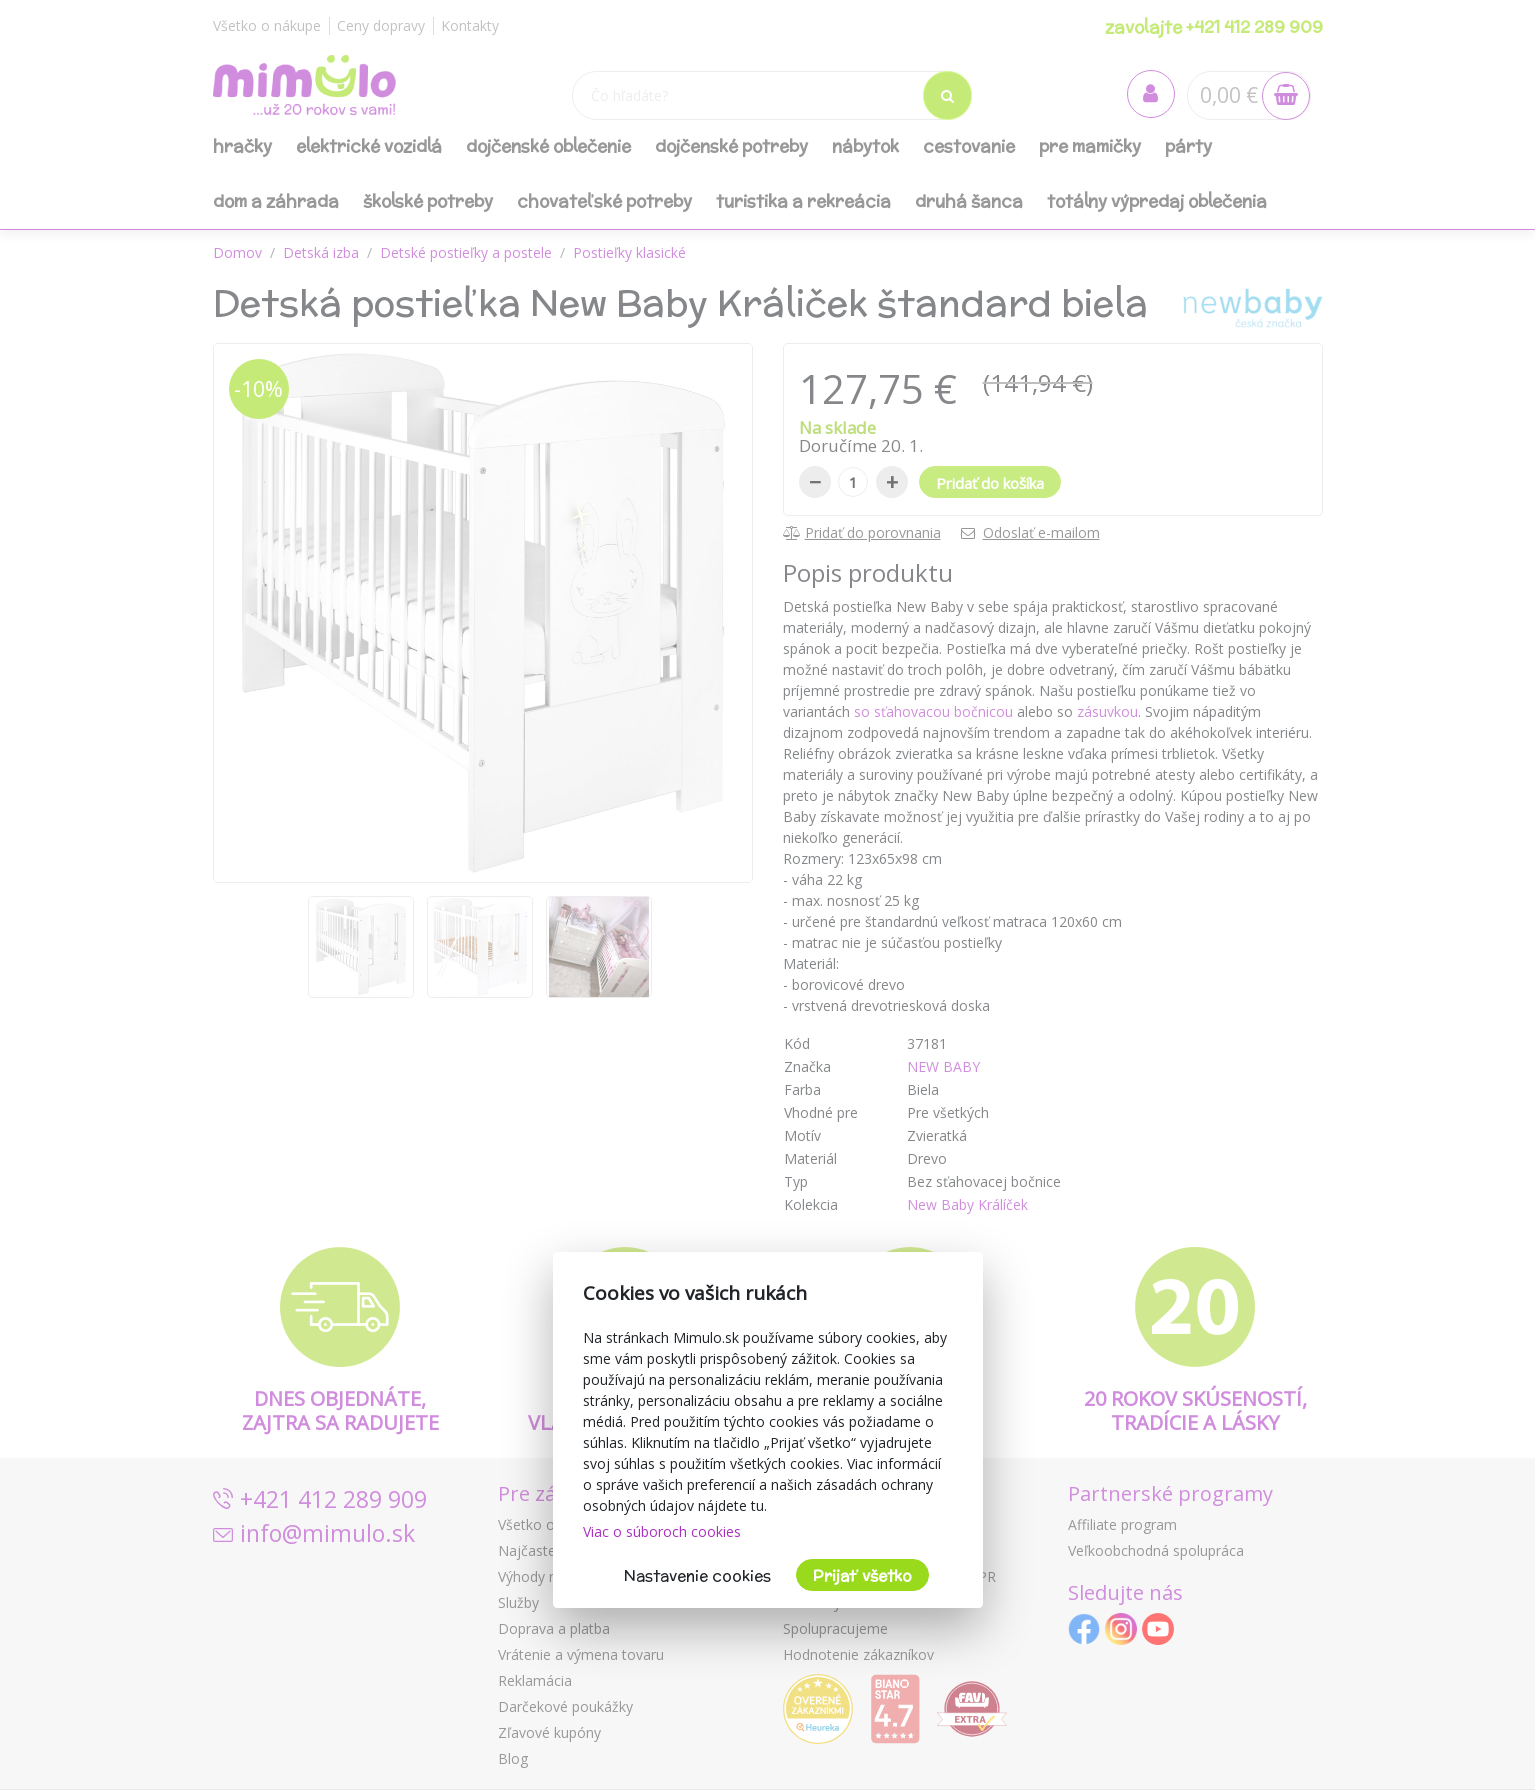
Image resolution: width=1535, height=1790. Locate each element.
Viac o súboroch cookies (662, 1531)
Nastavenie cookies (697, 1575)
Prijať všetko (862, 1575)
